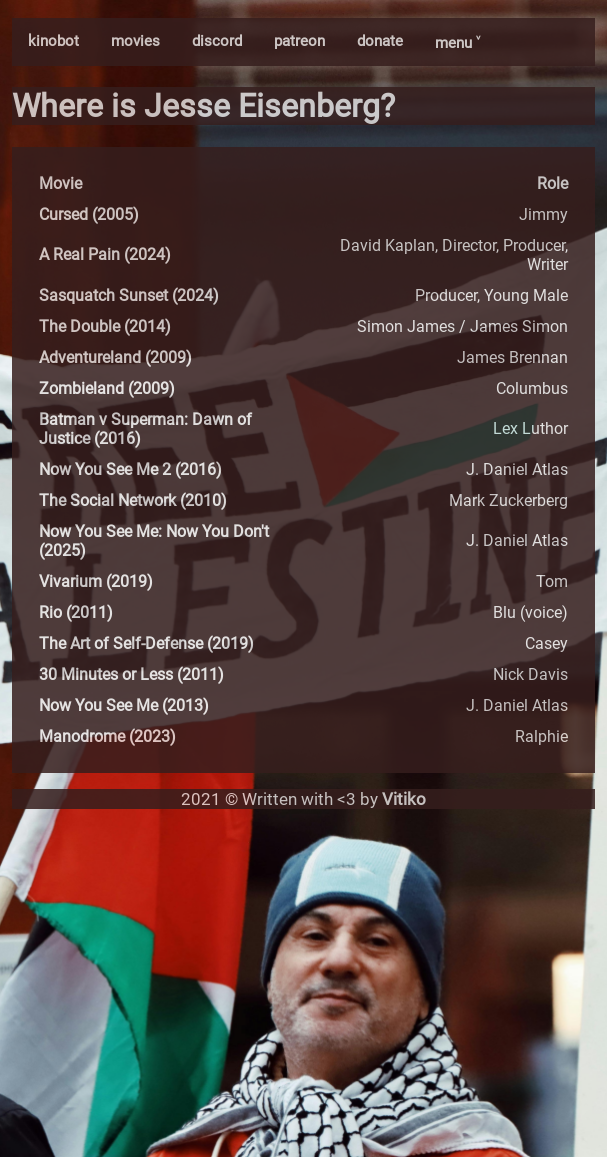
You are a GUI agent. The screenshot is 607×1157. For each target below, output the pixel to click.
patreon (299, 41)
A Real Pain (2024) (105, 254)
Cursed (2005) (89, 214)
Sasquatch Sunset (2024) (129, 295)
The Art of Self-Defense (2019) (146, 643)
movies (135, 41)
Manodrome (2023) (107, 736)
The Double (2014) (105, 326)
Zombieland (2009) (107, 388)
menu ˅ (457, 43)
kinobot (53, 41)
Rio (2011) (76, 612)
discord (217, 41)
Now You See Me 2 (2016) (130, 469)
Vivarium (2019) (96, 581)
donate (380, 41)
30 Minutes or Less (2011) (131, 674)
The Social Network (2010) (133, 500)
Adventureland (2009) (115, 357)
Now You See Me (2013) (124, 705)
